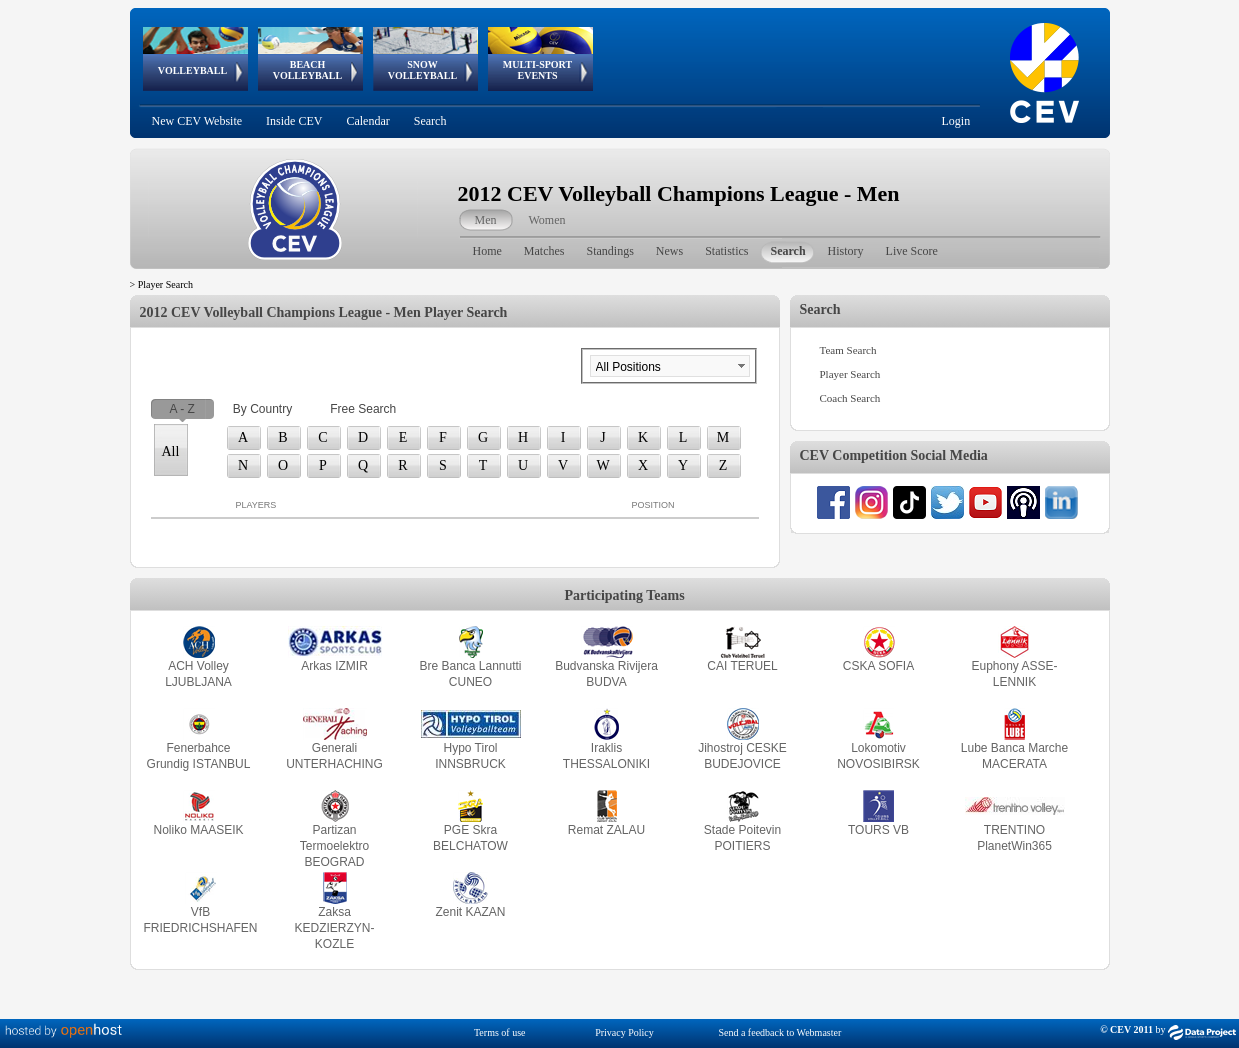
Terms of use (500, 1032)
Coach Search (850, 398)
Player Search (850, 374)
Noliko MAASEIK (198, 830)
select (741, 366)
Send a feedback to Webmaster (779, 1032)
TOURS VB (878, 830)
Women (547, 220)
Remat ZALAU (606, 830)
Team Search (848, 350)
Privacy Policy (624, 1032)
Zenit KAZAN (470, 912)
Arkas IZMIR (334, 666)
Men (486, 220)
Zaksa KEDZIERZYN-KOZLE (334, 928)
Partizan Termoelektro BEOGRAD (334, 846)
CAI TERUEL (742, 666)
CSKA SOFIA (878, 666)
